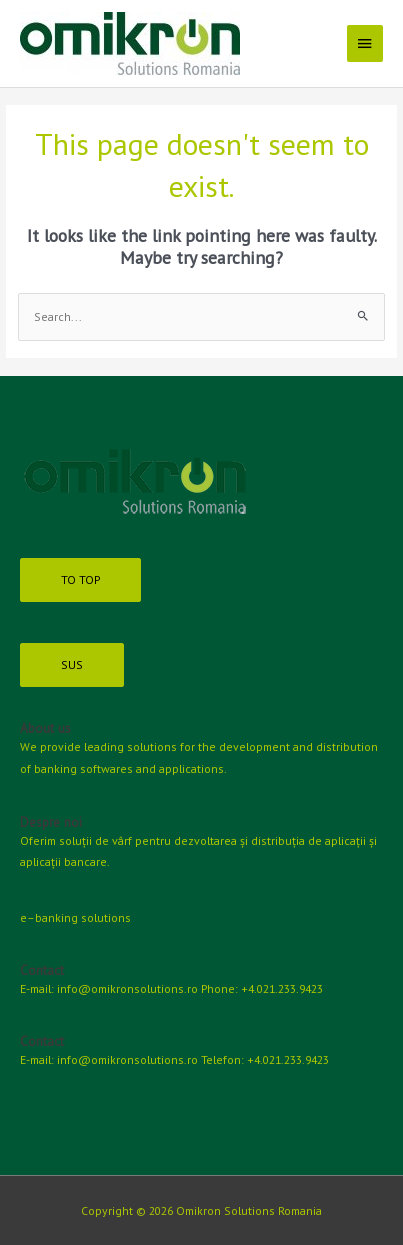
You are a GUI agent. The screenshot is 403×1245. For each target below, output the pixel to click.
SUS (72, 664)
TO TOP (80, 579)
